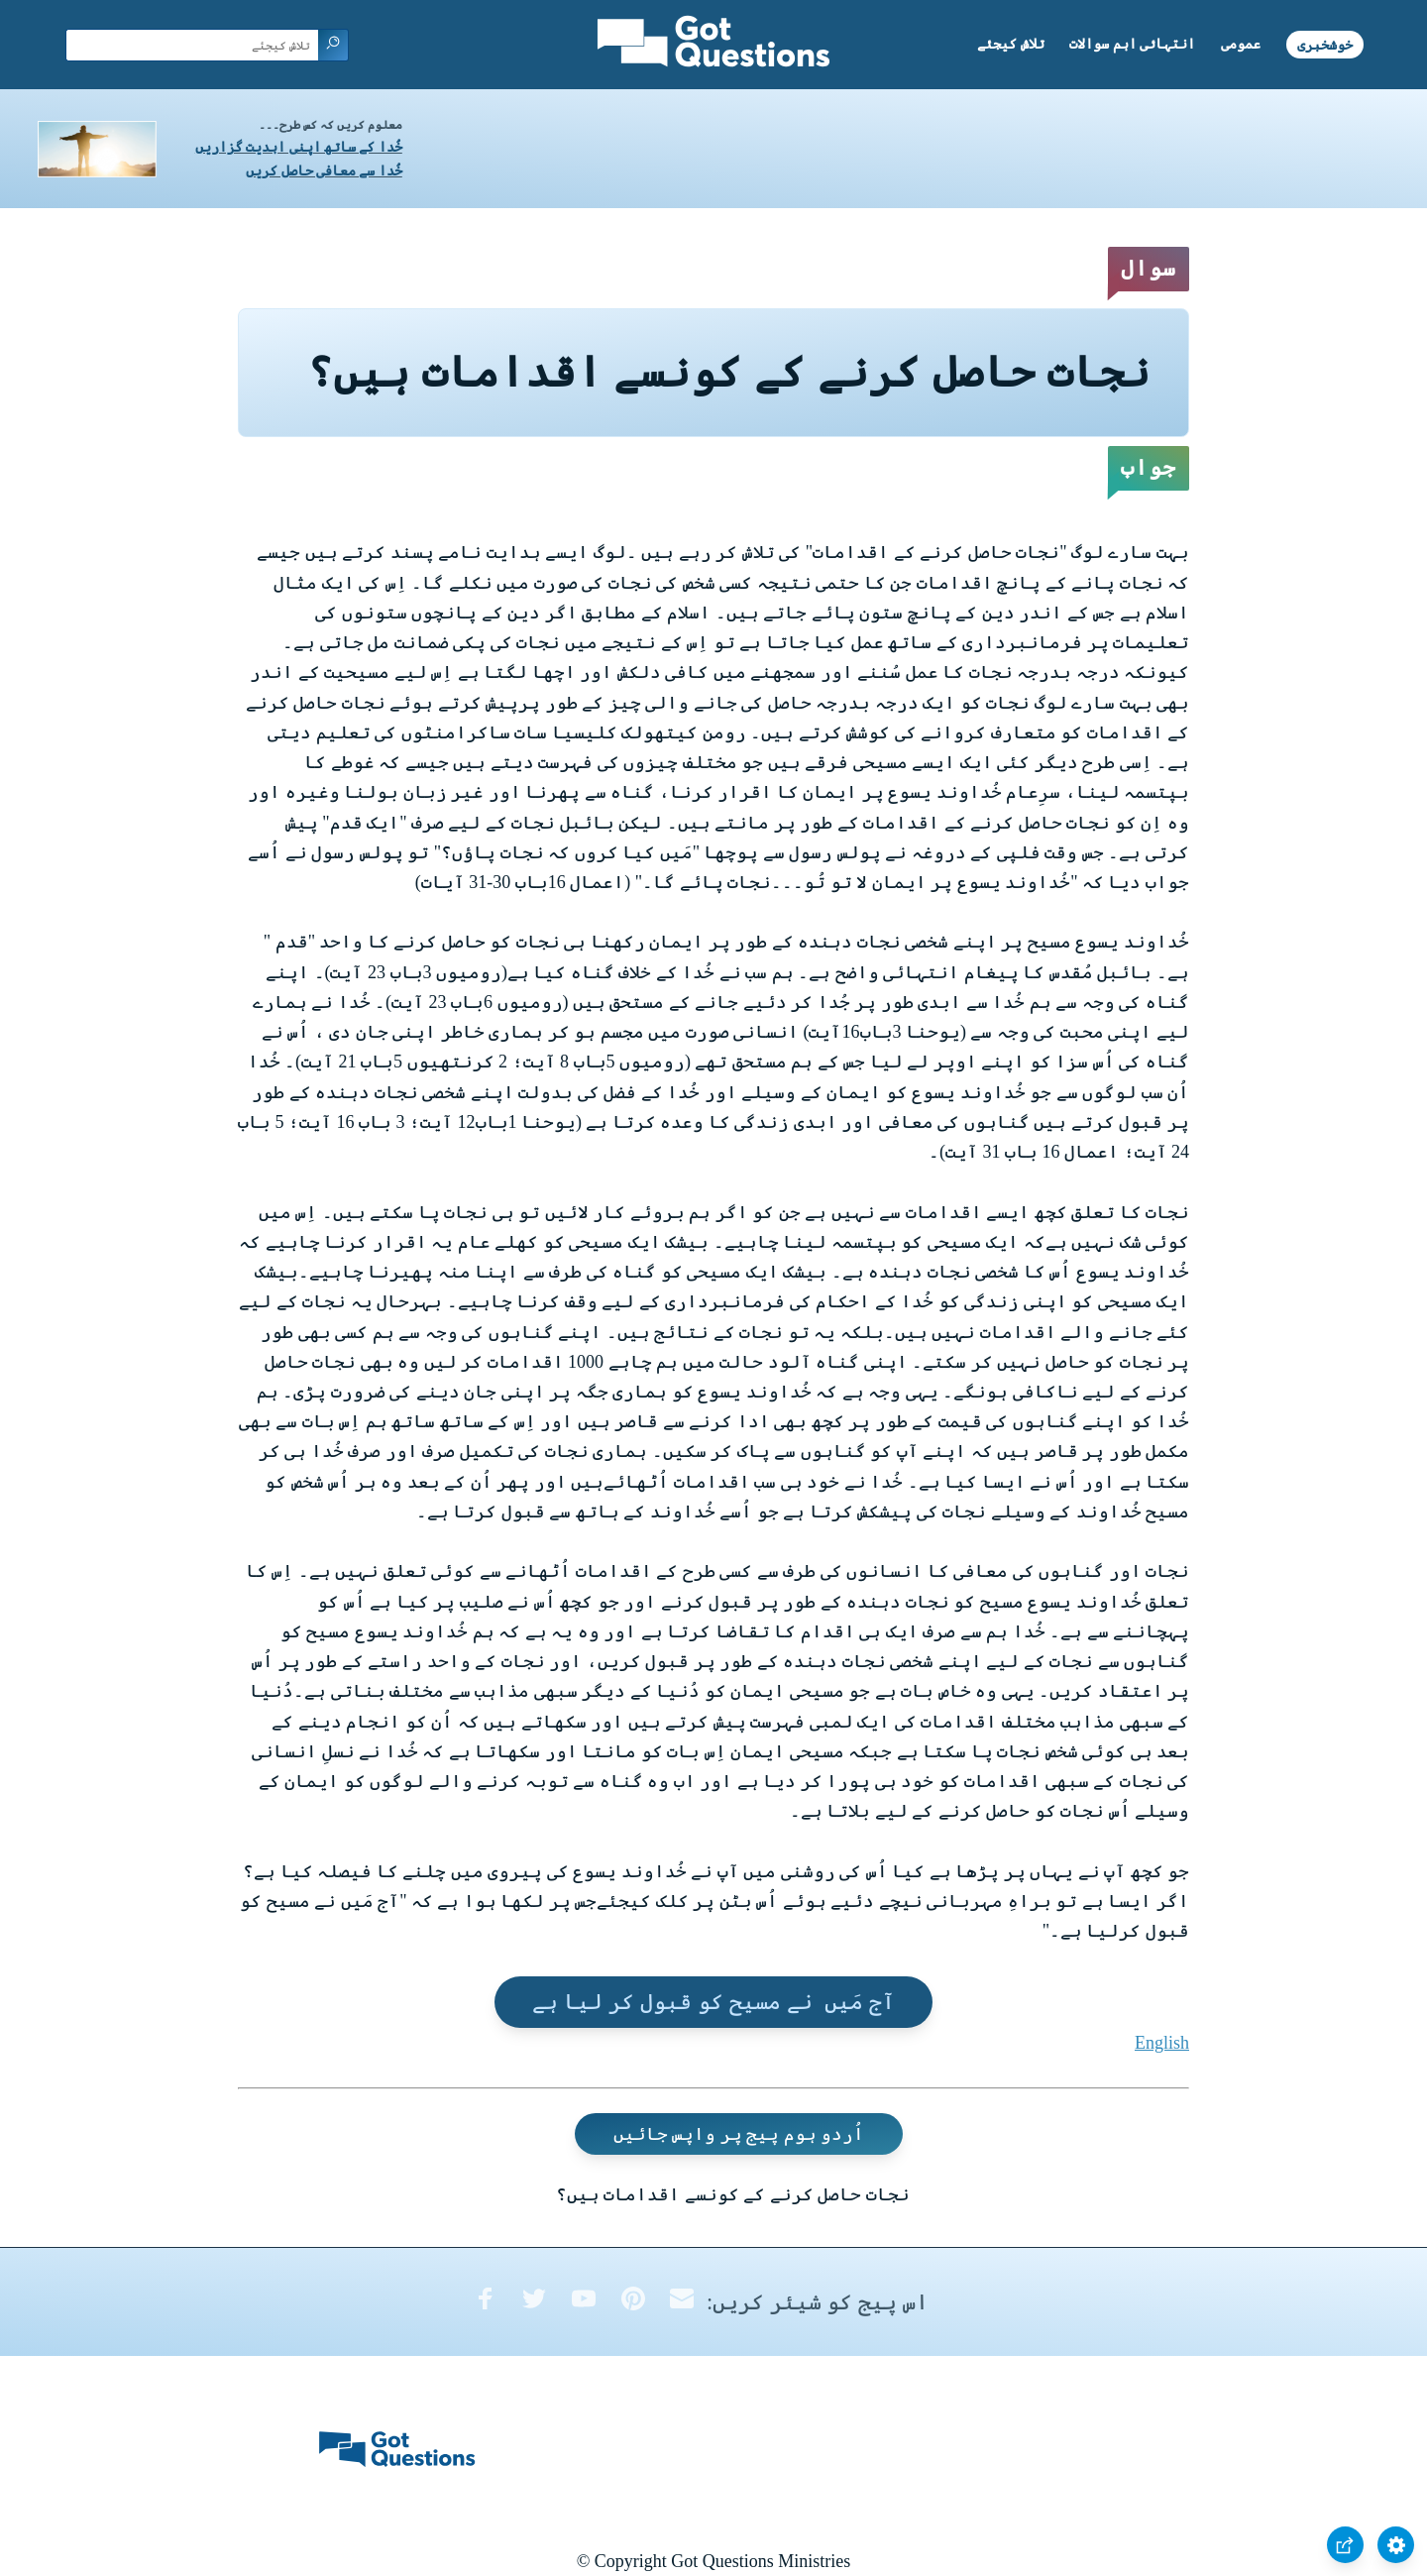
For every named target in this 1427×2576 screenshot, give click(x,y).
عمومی (1241, 44)
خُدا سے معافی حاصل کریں (324, 171)
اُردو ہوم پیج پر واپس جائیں (739, 2134)
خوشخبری (1325, 44)
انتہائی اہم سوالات (1132, 44)
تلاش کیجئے (1010, 44)
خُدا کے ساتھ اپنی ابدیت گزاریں (298, 147)
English (1162, 2043)
